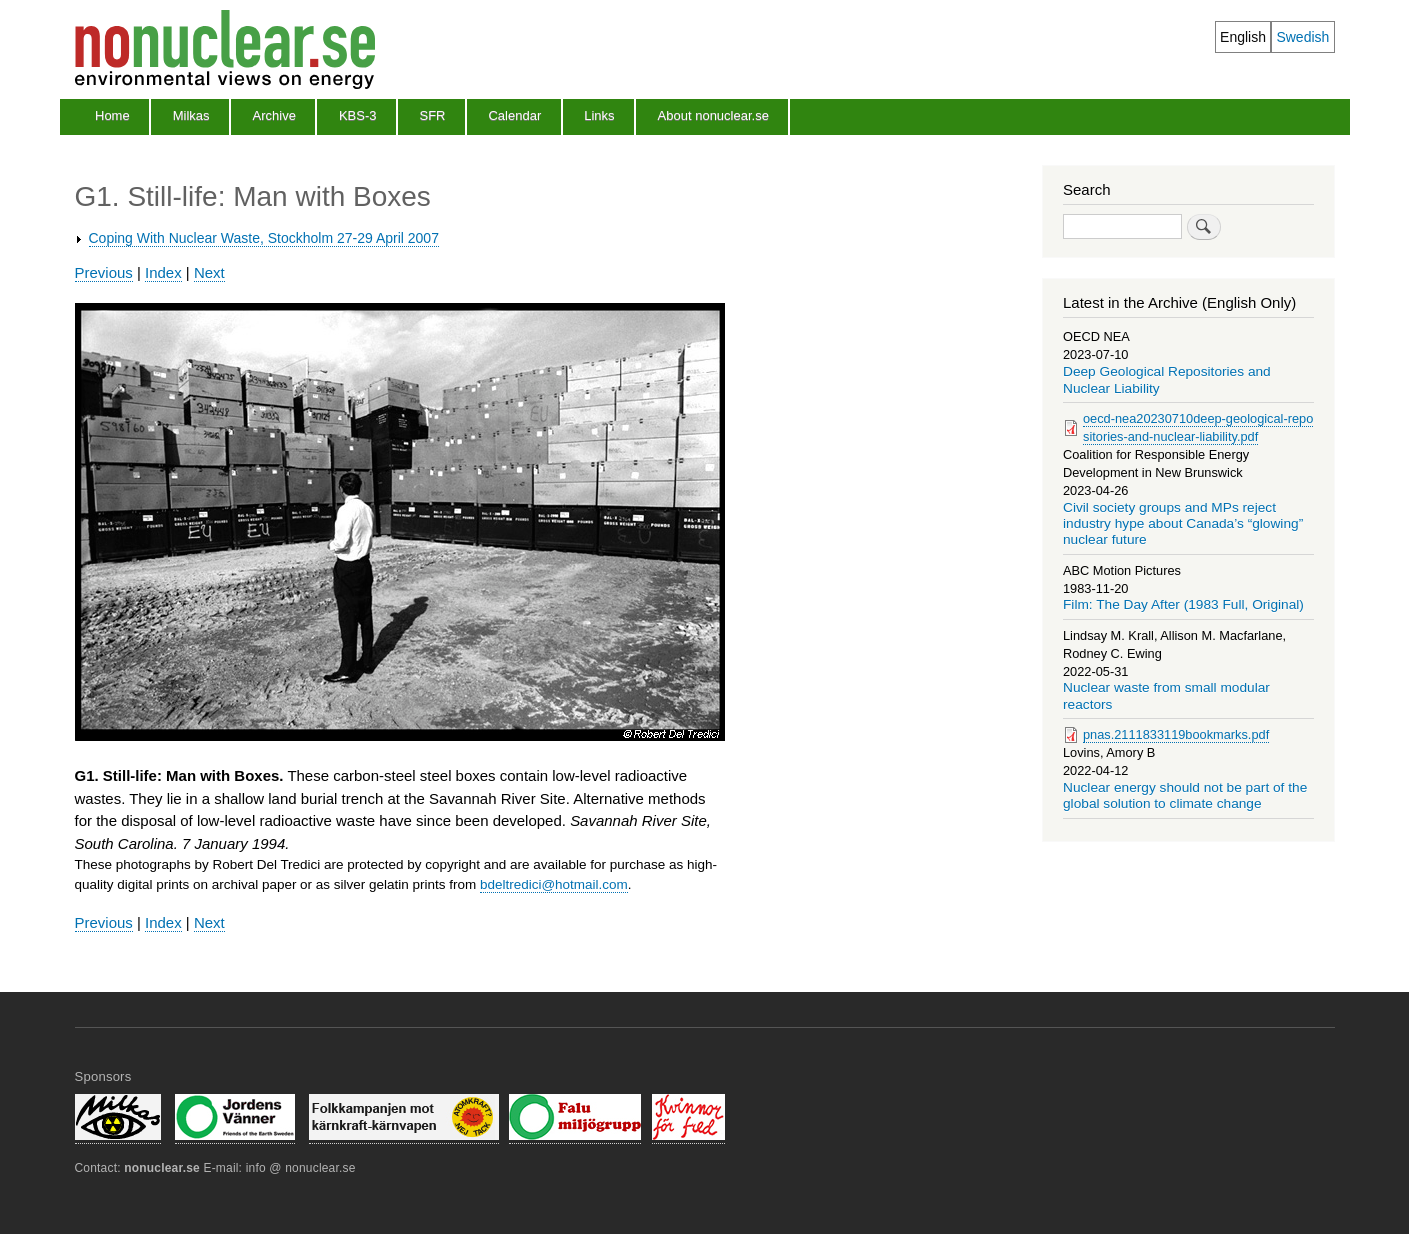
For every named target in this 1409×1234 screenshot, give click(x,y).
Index (163, 272)
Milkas (191, 115)
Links (599, 115)
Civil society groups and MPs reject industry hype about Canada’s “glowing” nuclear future (1183, 524)
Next (209, 272)
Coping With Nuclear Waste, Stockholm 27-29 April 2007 (264, 238)
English (1243, 37)
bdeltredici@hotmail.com (554, 884)
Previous (104, 272)
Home (112, 115)
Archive (274, 115)
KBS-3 (358, 115)
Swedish (1302, 37)
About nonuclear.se (713, 115)
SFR (432, 115)
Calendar (514, 115)
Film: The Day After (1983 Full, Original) (1183, 604)
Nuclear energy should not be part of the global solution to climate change (1185, 795)
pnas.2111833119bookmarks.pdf (1176, 734)
